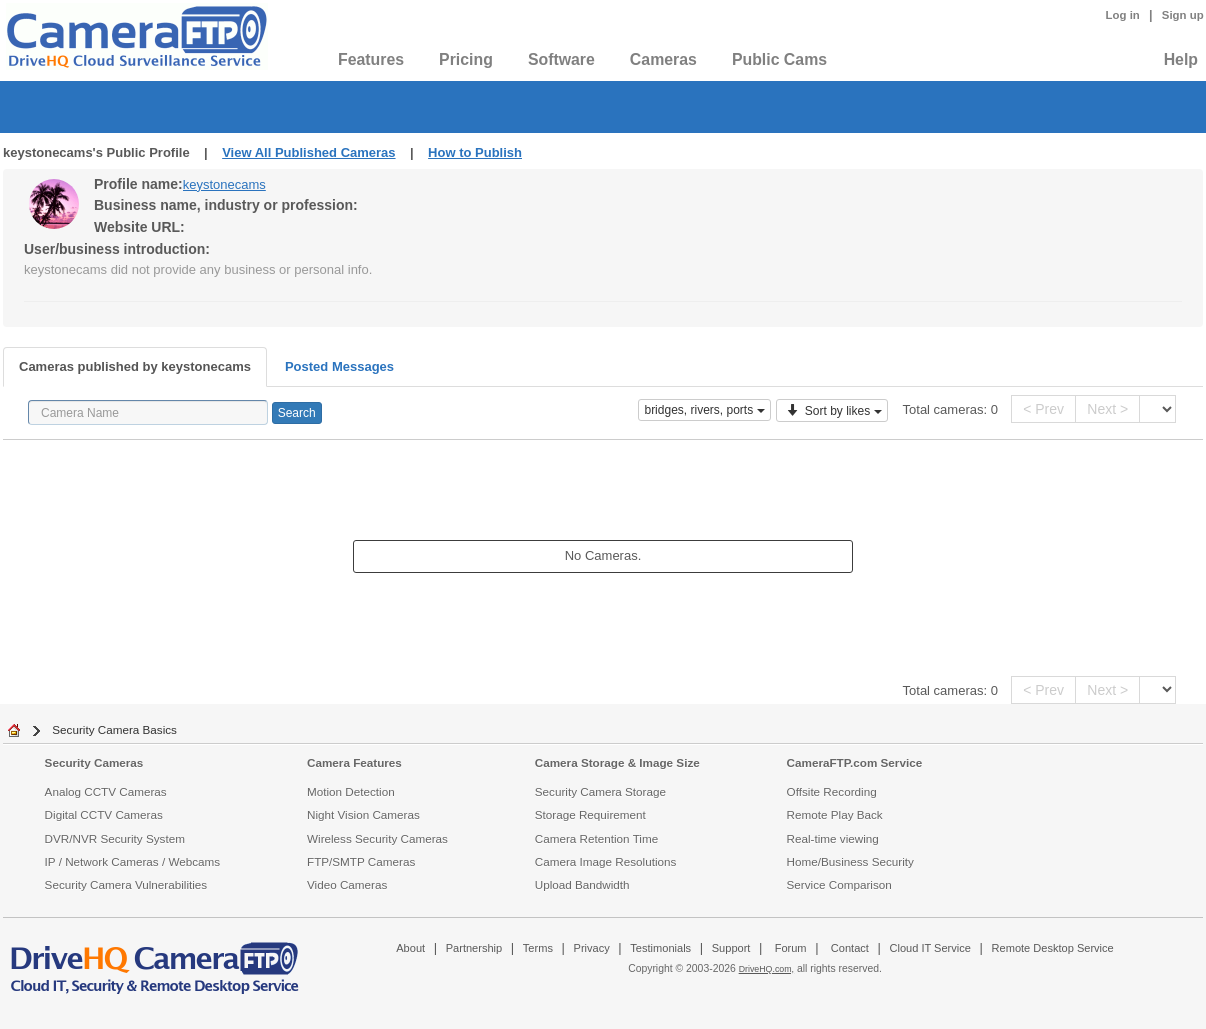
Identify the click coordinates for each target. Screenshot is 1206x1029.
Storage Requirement (590, 814)
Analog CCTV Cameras (106, 791)
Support (731, 948)
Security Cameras (94, 762)
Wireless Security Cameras (377, 838)
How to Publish (475, 152)
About (410, 948)
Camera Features (354, 762)
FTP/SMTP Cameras (361, 861)
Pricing (466, 59)
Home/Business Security (850, 861)
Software (561, 59)
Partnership (474, 948)
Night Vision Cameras (363, 814)
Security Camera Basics (114, 729)
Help (1181, 59)
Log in (1123, 15)
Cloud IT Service (929, 948)
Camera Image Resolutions (606, 861)
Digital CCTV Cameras (104, 814)
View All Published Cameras (308, 152)
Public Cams (779, 59)
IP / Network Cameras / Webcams (133, 861)
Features (371, 59)
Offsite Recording (832, 791)
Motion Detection (351, 791)
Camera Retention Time (596, 838)
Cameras (663, 59)
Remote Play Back (835, 814)
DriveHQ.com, (766, 969)
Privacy (592, 948)
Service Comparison (839, 884)
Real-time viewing (833, 838)
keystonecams (224, 184)
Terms (538, 948)
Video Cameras (347, 884)
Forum (791, 948)
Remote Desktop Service (1053, 948)
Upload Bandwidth (582, 884)
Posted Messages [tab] (339, 366)
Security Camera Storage (600, 791)
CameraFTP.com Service (855, 762)
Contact (850, 948)
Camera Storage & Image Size (617, 762)
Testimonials (660, 948)
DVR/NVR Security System (115, 838)
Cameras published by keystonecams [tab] (135, 366)
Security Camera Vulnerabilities (126, 884)
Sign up (1183, 15)
